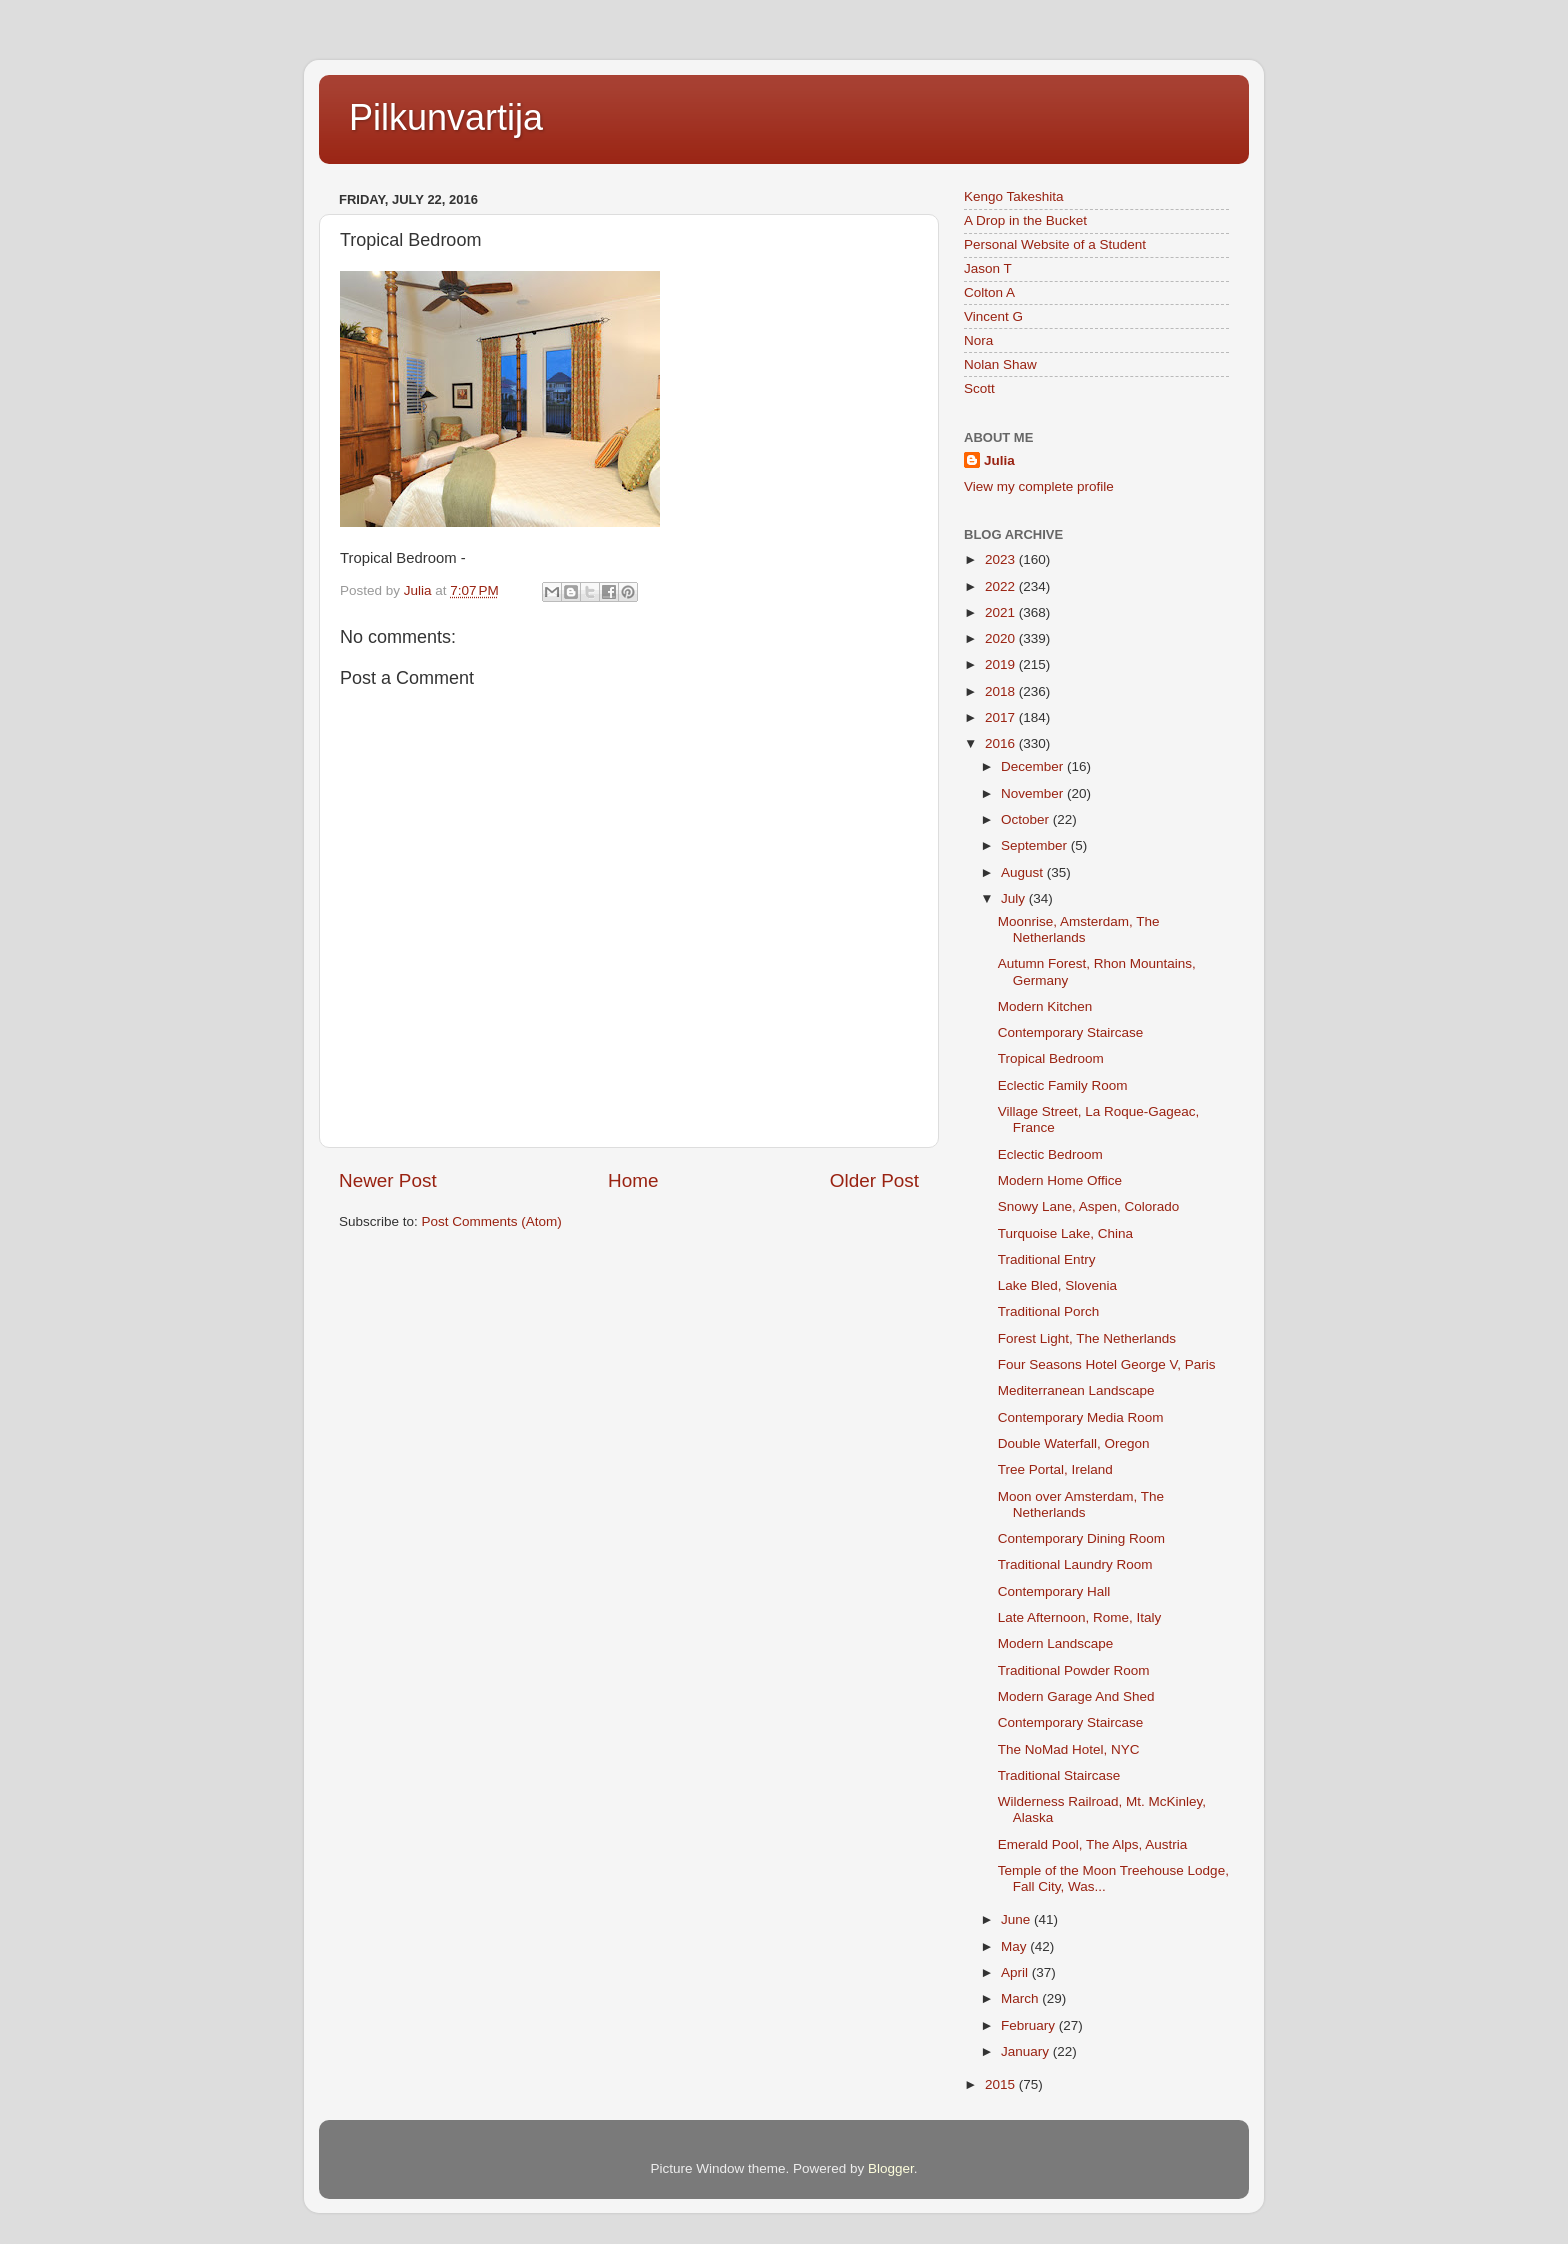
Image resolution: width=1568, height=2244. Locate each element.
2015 (1002, 2084)
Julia (999, 460)
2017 (1002, 717)
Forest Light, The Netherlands (1087, 1338)
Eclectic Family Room (1063, 1085)
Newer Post (388, 1180)
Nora (978, 340)
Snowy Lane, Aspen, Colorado (1089, 1206)
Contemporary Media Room (1081, 1417)
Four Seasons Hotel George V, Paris (1107, 1364)
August (1024, 872)
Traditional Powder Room (1074, 1670)
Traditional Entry (1047, 1259)
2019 (1002, 664)
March (1021, 1998)
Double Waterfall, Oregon (1074, 1443)
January (1027, 2051)
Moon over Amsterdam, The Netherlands (1081, 1504)
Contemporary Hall (1054, 1591)
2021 (1002, 612)
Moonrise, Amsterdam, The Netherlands (1079, 929)
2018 (1002, 691)
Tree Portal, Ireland (1055, 1469)
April (1016, 1972)
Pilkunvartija (446, 117)
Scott (979, 388)
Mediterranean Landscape (1076, 1390)
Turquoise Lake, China (1065, 1233)
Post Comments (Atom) (492, 1221)
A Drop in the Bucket (1025, 220)
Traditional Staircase (1059, 1775)
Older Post (874, 1180)
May (1015, 1946)
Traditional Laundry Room (1075, 1564)
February (1030, 2025)
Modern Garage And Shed (1076, 1696)
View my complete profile (1039, 486)
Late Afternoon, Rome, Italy (1080, 1617)
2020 (1002, 638)
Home (633, 1180)
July (1015, 898)
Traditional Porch (1049, 1311)
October (1027, 819)
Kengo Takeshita (1014, 196)
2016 (1002, 743)
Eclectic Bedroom (1050, 1154)
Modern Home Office (1060, 1180)
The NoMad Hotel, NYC (1069, 1749)
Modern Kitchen (1045, 1006)
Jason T (988, 268)
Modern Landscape (1056, 1643)
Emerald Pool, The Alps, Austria (1093, 1844)
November (1034, 793)
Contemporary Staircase (1071, 1032)
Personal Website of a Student (1055, 244)
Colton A (989, 292)
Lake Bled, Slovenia (1057, 1285)
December (1034, 766)
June (1017, 1919)
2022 (1002, 586)
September (1036, 845)
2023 (1002, 559)
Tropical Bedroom (1051, 1058)
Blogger (891, 2168)
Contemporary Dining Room (1081, 1538)
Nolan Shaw (1000, 364)
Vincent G (993, 316)
